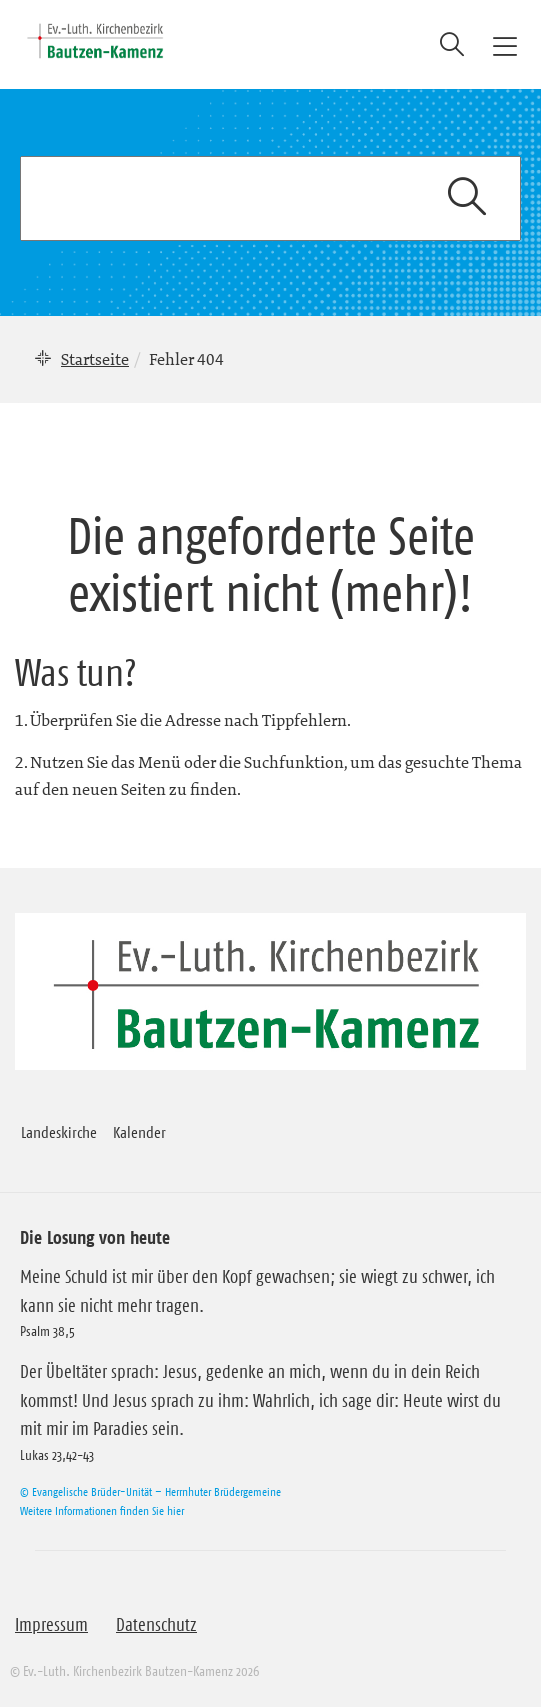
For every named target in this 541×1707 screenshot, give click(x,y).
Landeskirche (59, 1132)
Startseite (95, 359)
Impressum (51, 1625)
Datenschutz (156, 1625)
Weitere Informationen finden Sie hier (102, 1510)
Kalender (139, 1132)
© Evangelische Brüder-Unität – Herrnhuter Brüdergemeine (150, 1491)
